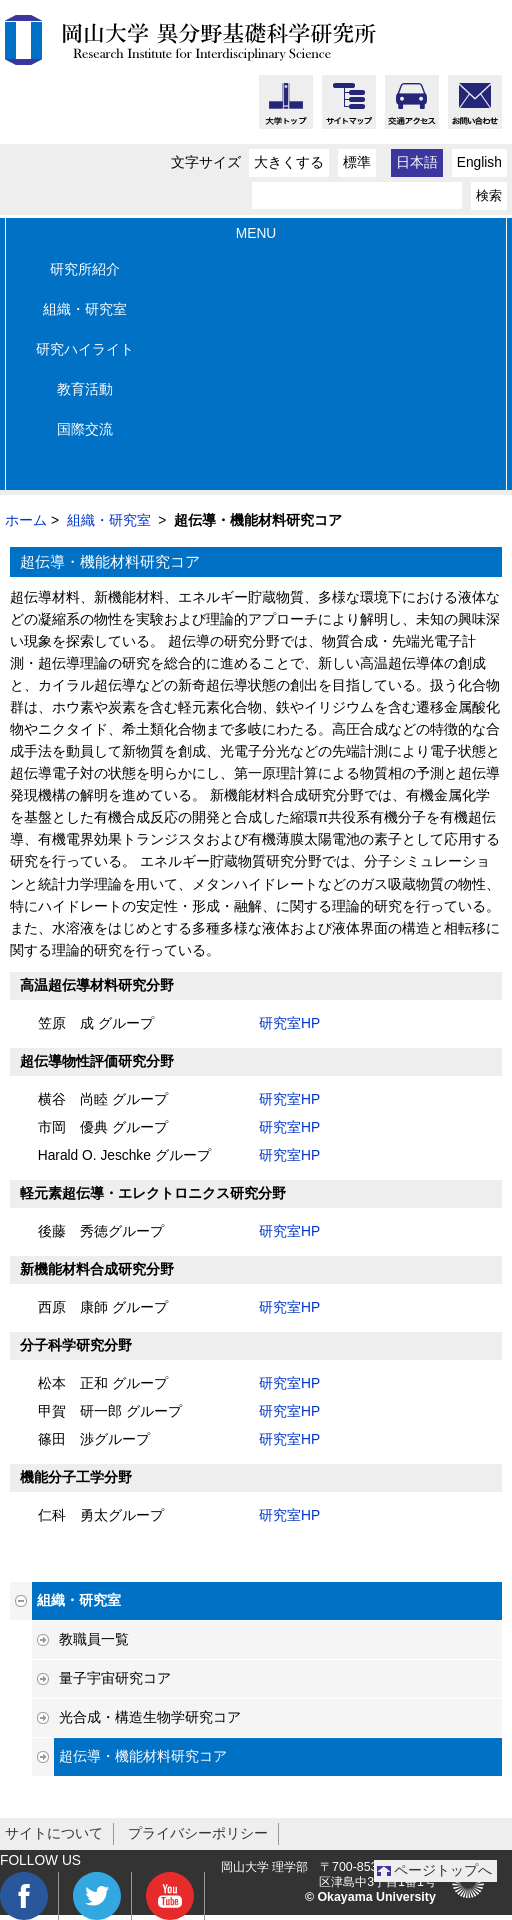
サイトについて (54, 1833)
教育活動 (85, 389)
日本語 (417, 162)
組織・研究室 (85, 309)
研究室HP (289, 1023)
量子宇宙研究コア (115, 1678)
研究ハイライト (85, 349)
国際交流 (85, 429)
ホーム (26, 520)
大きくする (289, 162)
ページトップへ (443, 1870)
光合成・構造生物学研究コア (150, 1717)
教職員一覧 (94, 1639)
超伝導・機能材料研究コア (143, 1756)
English (479, 162)
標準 (357, 162)
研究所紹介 (85, 269)
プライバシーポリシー (198, 1833)
